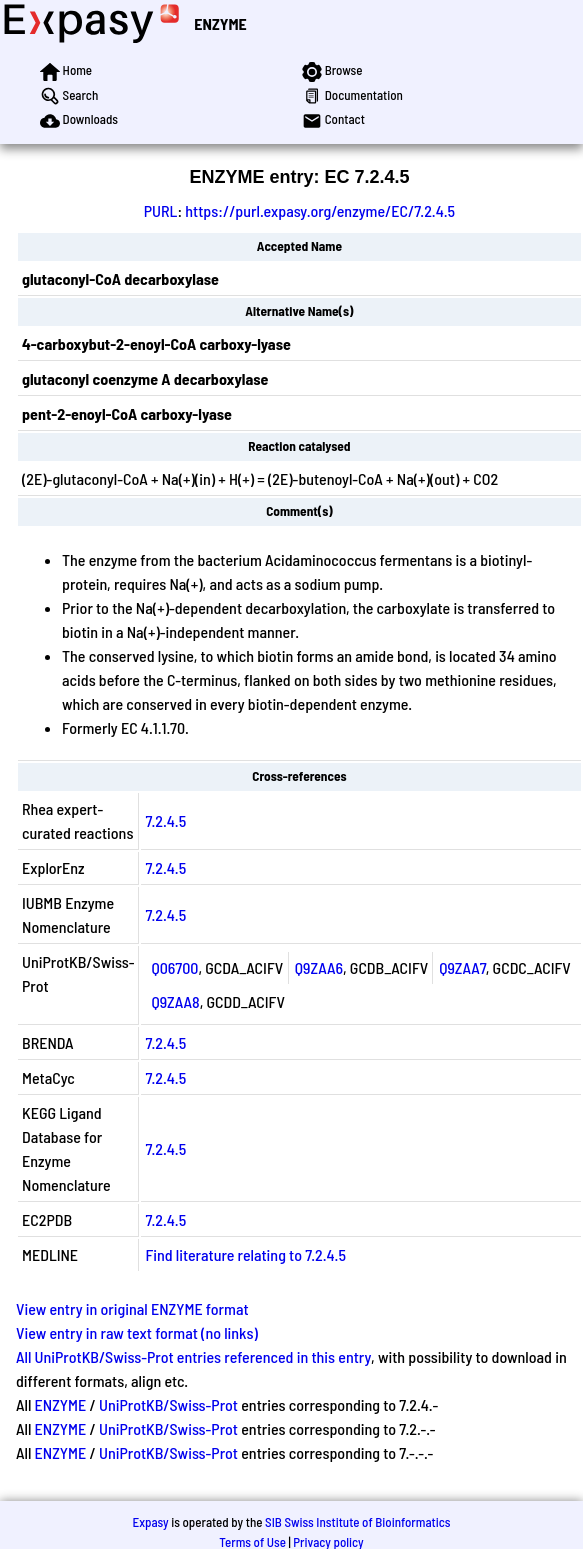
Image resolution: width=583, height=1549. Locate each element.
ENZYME (220, 23)
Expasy (150, 1522)
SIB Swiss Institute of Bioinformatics (357, 1522)
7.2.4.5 (165, 820)
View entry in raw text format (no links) (137, 1332)
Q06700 (174, 967)
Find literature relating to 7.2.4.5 (245, 1254)
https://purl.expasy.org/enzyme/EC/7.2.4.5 (320, 210)
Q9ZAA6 (319, 967)
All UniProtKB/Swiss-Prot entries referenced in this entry (193, 1356)
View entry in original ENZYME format (132, 1308)
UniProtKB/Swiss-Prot (168, 1404)
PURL (161, 210)
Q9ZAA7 (462, 967)
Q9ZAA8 (175, 1001)
